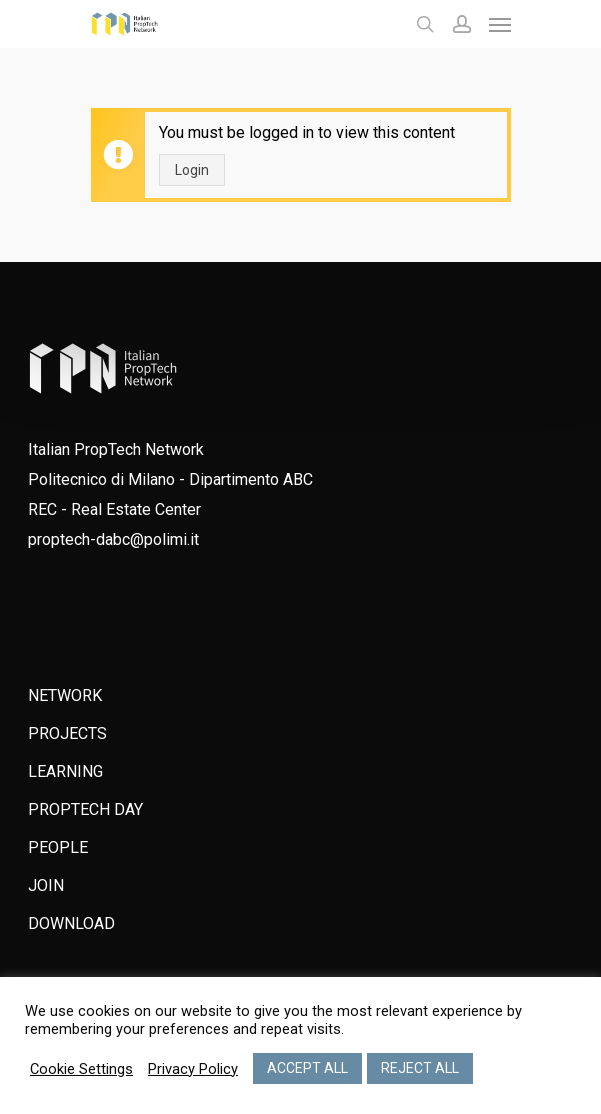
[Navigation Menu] (500, 24)
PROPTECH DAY (85, 809)
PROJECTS (67, 733)
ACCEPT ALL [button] (307, 1068)
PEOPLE (58, 847)
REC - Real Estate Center (114, 509)
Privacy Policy (193, 1069)
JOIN (46, 885)
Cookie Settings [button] (81, 1069)
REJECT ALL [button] (420, 1068)
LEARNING (65, 771)
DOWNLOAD (71, 923)
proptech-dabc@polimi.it (113, 539)
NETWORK (65, 695)
